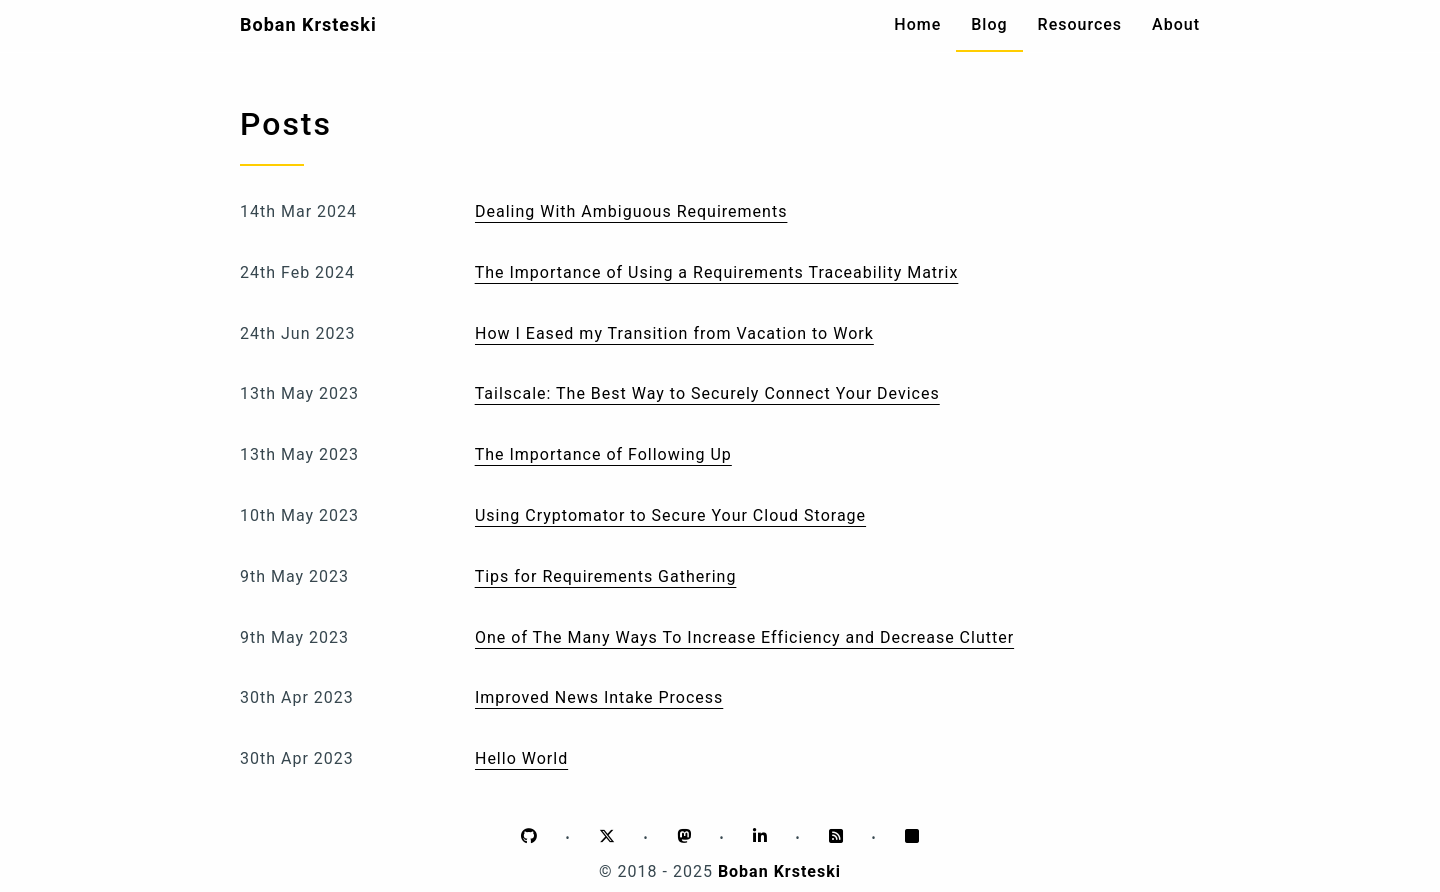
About (1176, 24)
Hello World (521, 758)
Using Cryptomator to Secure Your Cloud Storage (670, 515)
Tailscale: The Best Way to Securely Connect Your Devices (707, 393)
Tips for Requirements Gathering (606, 576)
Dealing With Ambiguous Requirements (631, 211)
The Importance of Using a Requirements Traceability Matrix (717, 272)
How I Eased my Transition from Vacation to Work (674, 333)
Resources (1080, 24)
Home (917, 24)
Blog (989, 24)
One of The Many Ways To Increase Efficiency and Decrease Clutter (744, 637)
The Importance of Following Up (603, 454)
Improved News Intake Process (599, 697)
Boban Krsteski (308, 24)
